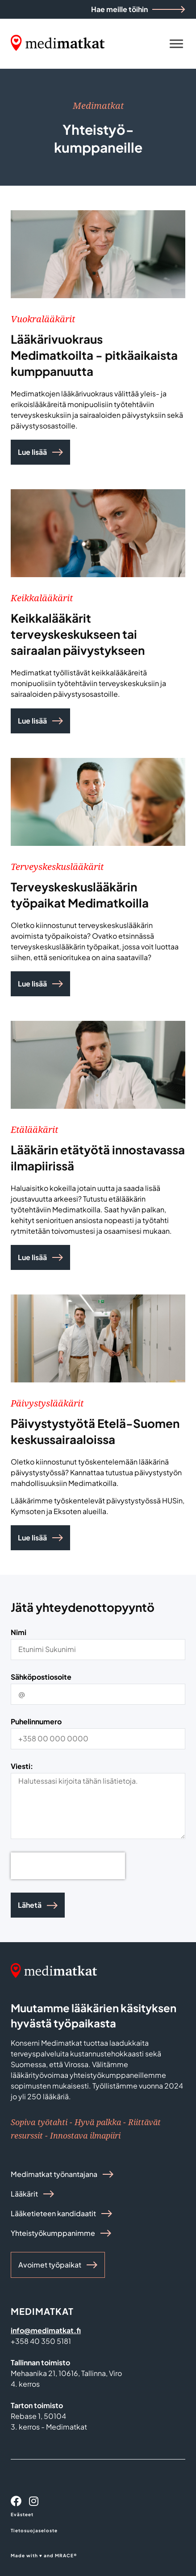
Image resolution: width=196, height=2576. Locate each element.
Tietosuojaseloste (34, 2530)
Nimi (18, 1633)
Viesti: (22, 1767)
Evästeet (22, 2514)
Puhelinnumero (36, 1722)
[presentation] (68, 1865)
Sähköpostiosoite (41, 1677)
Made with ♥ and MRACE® (44, 2555)
